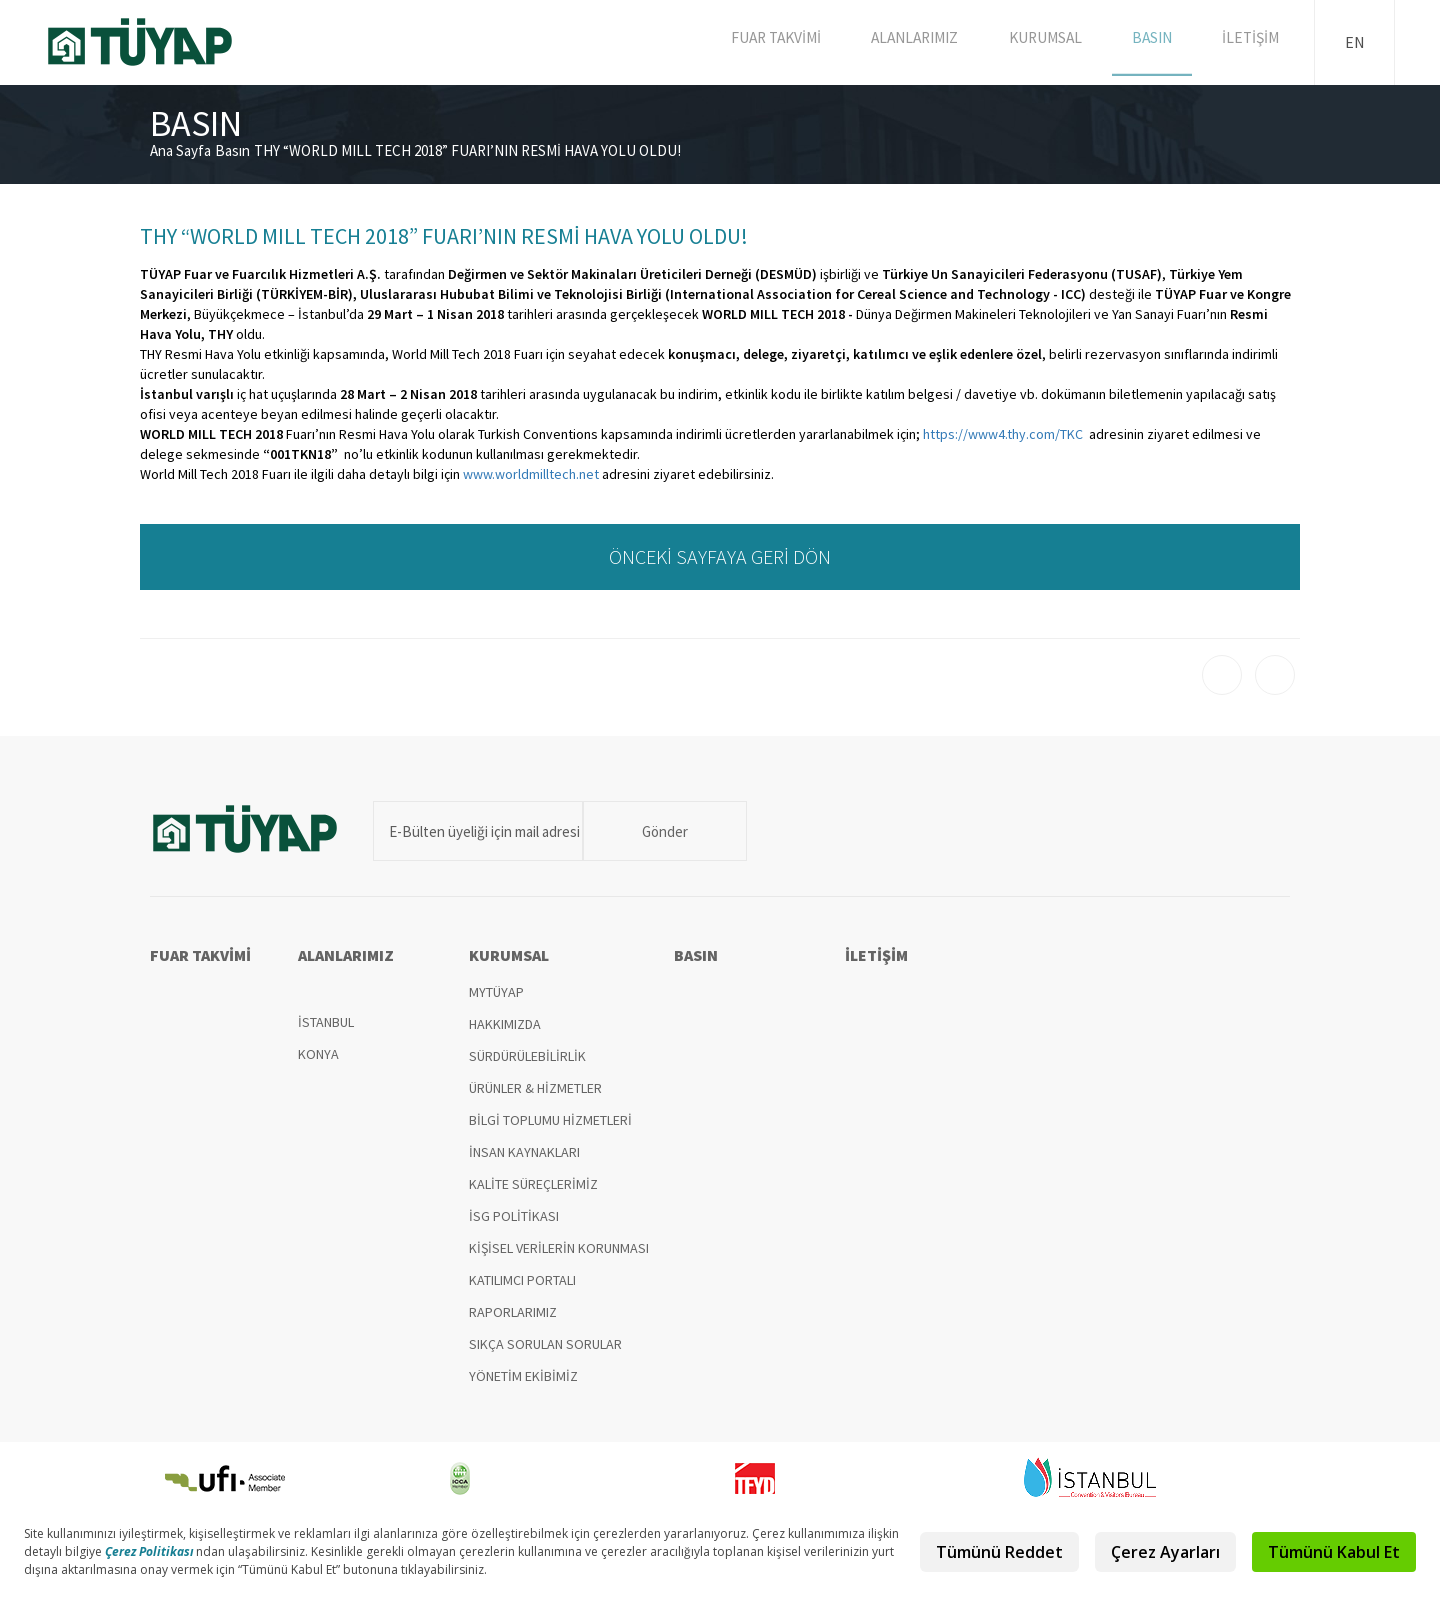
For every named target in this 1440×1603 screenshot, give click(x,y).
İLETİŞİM (1253, 42)
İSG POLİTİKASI (514, 1216)
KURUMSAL (1055, 42)
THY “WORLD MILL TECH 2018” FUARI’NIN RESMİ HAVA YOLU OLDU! (467, 150)
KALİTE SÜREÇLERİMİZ (533, 1184)
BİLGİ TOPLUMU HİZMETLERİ (550, 1120)
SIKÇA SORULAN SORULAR (545, 1344)
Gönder (643, 831)
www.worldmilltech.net (531, 474)
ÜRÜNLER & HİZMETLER (535, 1088)
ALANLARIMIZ (926, 42)
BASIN (1158, 42)
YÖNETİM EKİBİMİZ (523, 1376)
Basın (232, 150)
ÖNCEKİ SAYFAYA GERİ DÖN (720, 556)
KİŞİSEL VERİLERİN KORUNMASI (559, 1248)
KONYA (318, 1054)
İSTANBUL (326, 1022)
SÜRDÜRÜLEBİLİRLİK (527, 1056)
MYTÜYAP (496, 992)
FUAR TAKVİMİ (788, 42)
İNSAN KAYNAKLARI (524, 1152)
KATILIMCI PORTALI (522, 1280)
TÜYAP (156, 42)
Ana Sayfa (180, 150)
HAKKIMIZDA (505, 1024)
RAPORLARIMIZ (513, 1312)
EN (1355, 42)
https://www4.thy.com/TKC (1003, 434)
